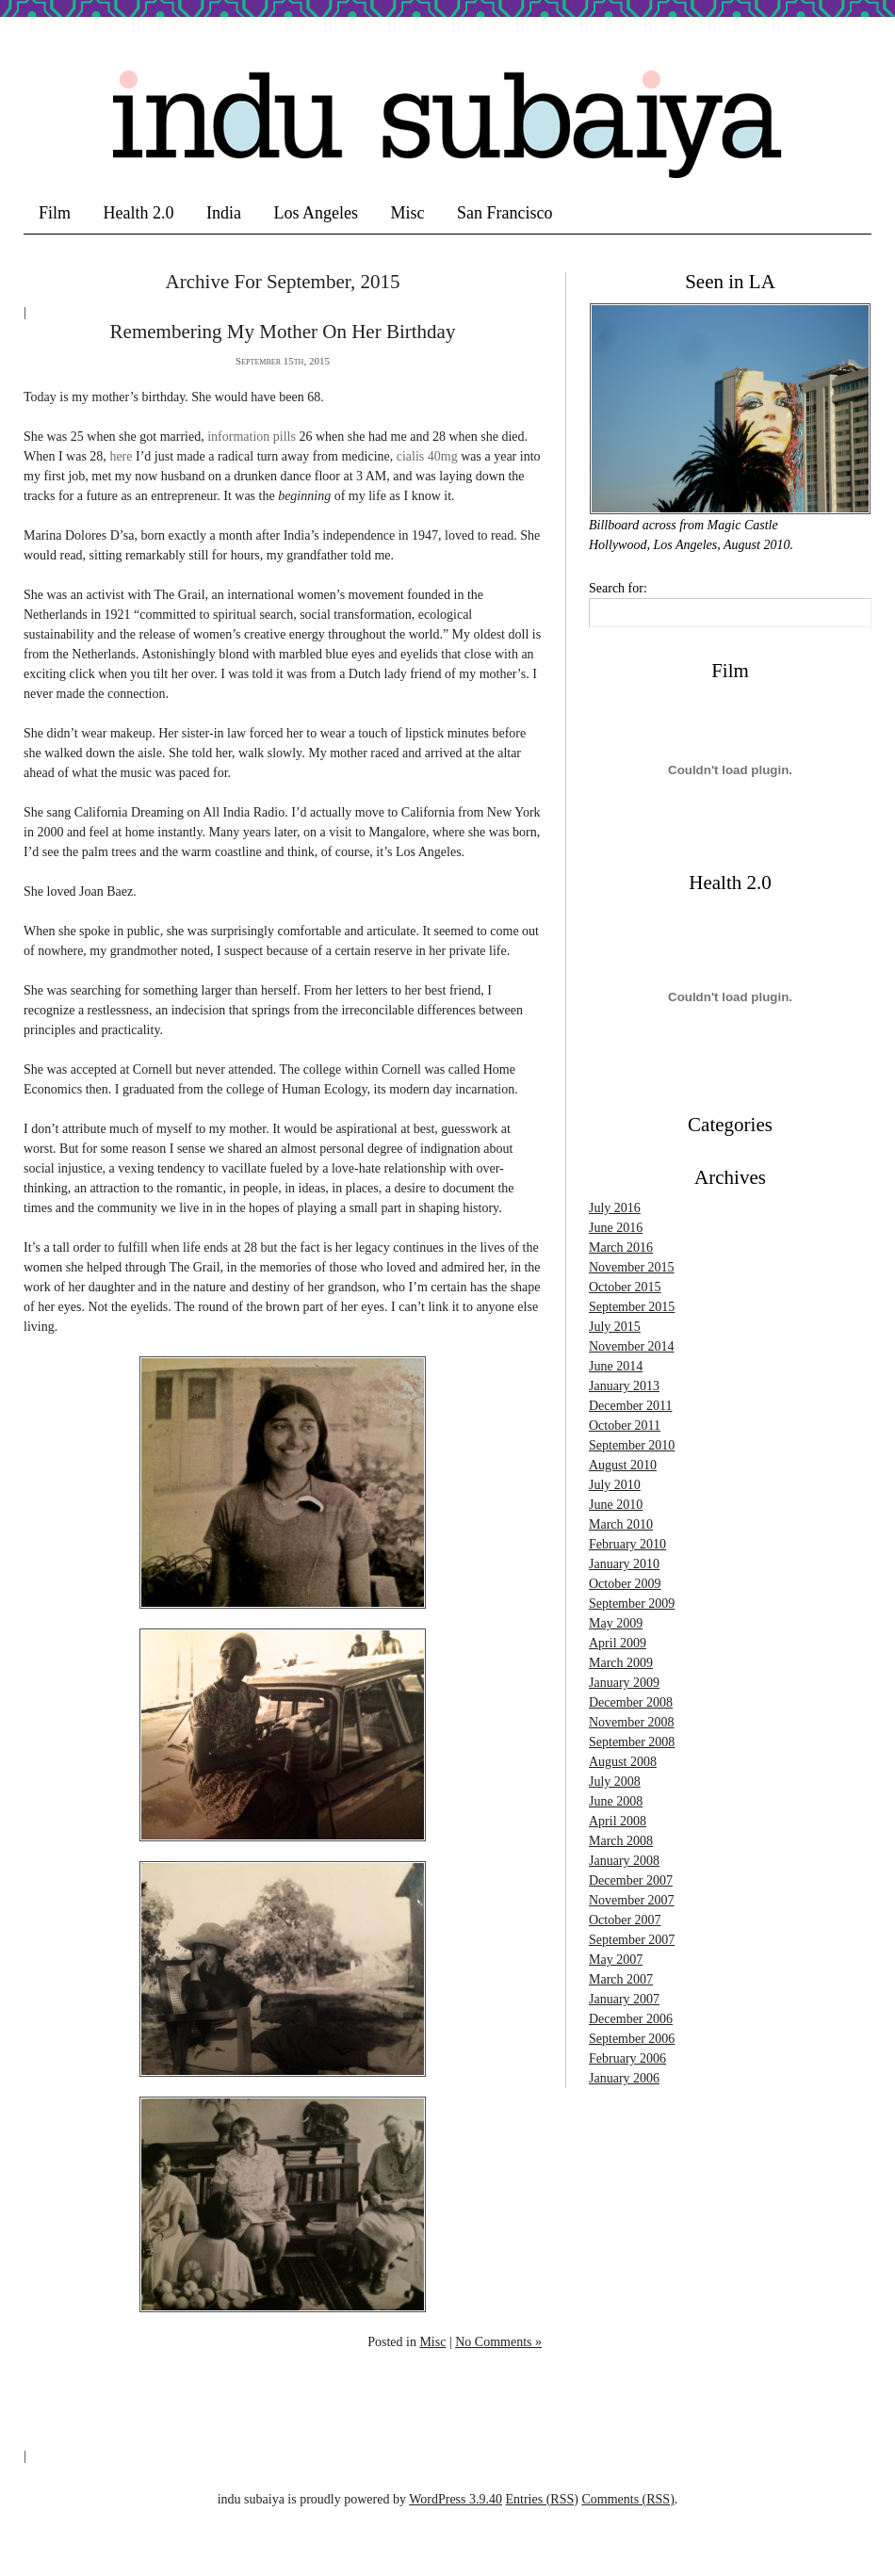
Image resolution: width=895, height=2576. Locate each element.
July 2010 (615, 1485)
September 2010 (632, 1445)
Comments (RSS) (627, 2499)
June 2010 (616, 1505)
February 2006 (627, 2058)
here (120, 456)
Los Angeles (315, 212)
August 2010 (623, 1465)
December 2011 (631, 1406)
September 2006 (632, 2039)
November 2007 (632, 1900)
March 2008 (621, 1841)
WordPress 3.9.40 (455, 2499)
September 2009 (632, 1603)
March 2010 (621, 1524)
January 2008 (624, 1861)
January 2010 (624, 1564)
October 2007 (625, 1920)
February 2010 (627, 1544)
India (223, 212)
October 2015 (625, 1287)
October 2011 (624, 1425)
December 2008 (631, 1702)
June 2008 (616, 1801)
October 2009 (625, 1584)
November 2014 (632, 1346)
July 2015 (615, 1327)
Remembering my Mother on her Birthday (283, 331)
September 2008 (632, 1742)
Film (55, 212)
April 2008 (617, 1821)
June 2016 (616, 1228)
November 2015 (632, 1267)
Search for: (618, 588)
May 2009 (616, 1623)
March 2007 (621, 1979)
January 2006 (624, 2078)
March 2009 (621, 1663)
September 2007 (632, 1940)
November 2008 (632, 1722)
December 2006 (631, 2019)
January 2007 (624, 1999)
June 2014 (616, 1366)
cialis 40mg (427, 456)
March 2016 (621, 1247)
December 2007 (631, 1880)
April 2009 (617, 1643)
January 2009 (624, 1683)
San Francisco (504, 212)
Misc (407, 212)
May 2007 (616, 1959)
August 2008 (623, 1762)
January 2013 (624, 1386)
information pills (251, 436)
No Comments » (498, 2342)
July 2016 (615, 1208)
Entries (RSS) (542, 2499)
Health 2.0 (139, 212)
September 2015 (632, 1307)
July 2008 (615, 1781)
